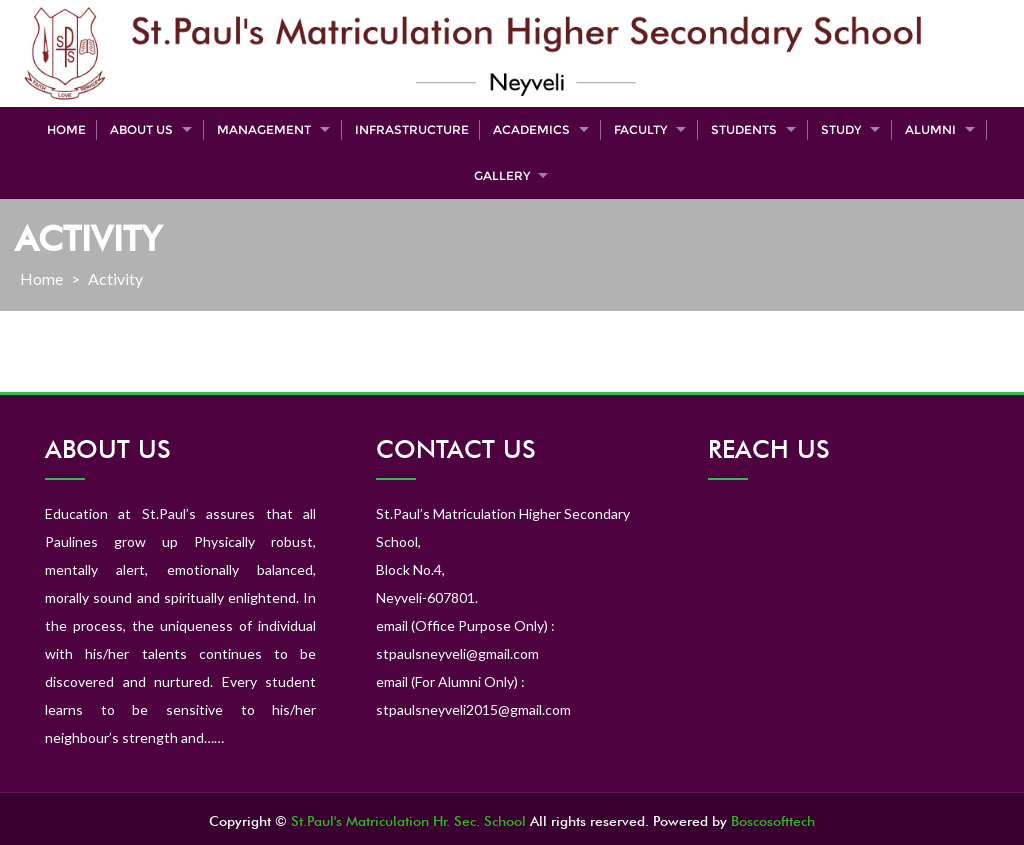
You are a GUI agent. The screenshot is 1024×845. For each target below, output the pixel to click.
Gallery (502, 175)
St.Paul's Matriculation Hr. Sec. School (408, 821)
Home (66, 129)
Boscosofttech (773, 821)
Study (841, 129)
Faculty (640, 129)
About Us (141, 129)
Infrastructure (412, 129)
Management (264, 129)
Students (744, 129)
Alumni (930, 129)
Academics (531, 129)
